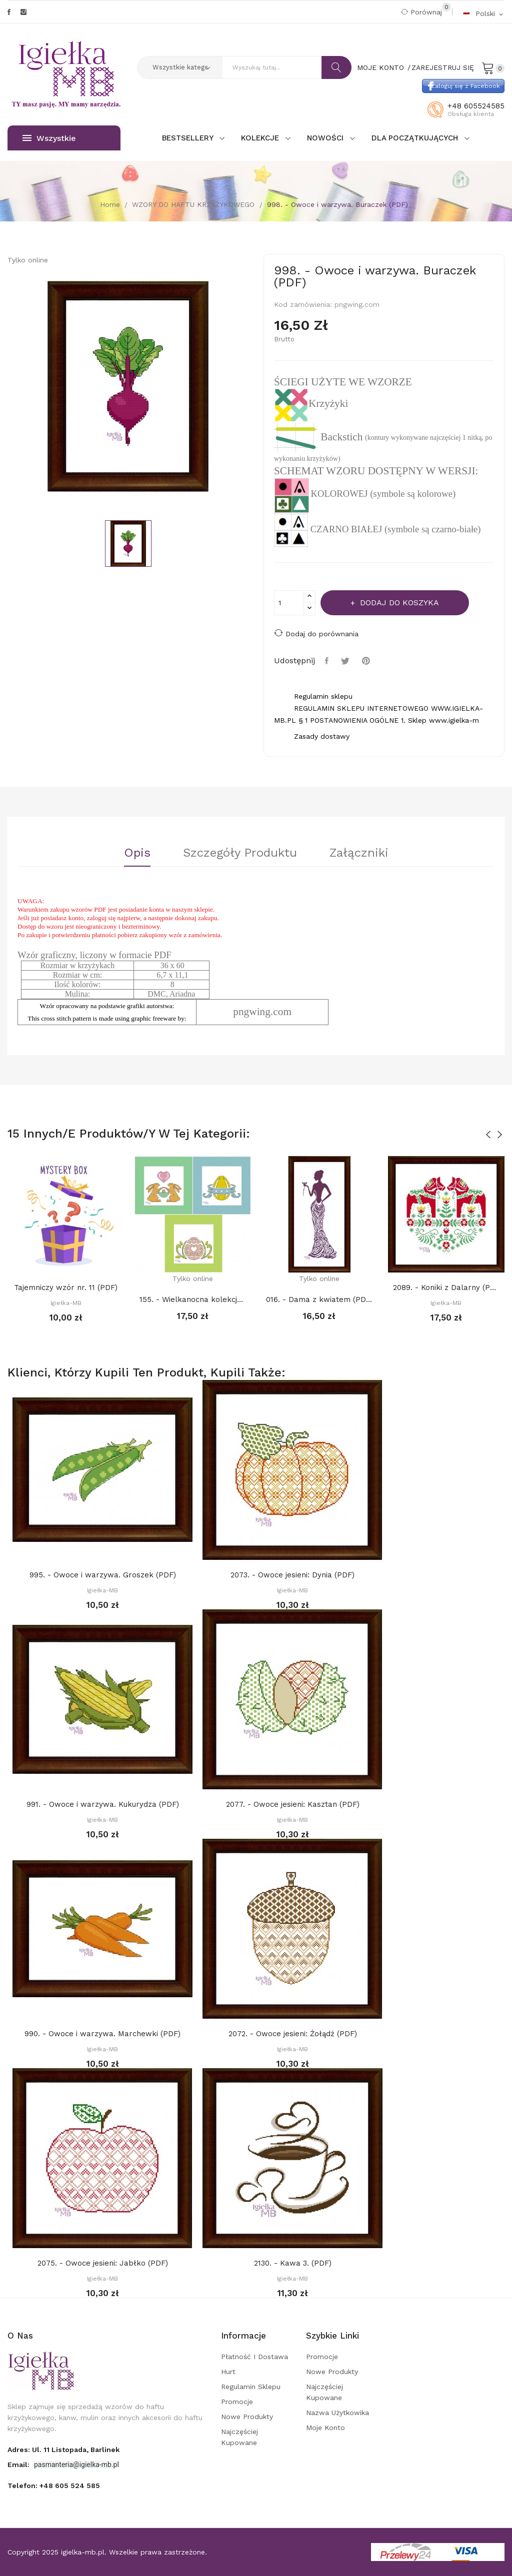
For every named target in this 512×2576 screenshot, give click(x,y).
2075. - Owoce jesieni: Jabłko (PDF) (103, 2263)
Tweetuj (346, 660)
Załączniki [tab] (359, 853)
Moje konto (325, 2428)
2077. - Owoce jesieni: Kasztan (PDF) (293, 1804)
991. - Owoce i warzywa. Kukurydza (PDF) (102, 1804)
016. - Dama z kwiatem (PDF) (319, 1299)
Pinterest (367, 660)
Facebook (9, 11)
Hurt (228, 2372)
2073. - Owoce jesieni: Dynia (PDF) (292, 1574)
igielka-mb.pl (82, 2552)
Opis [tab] (137, 853)
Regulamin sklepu (250, 2387)
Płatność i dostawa (254, 2357)
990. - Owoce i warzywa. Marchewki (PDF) (102, 2033)
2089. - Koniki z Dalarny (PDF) (446, 1287)
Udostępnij (328, 660)
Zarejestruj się (443, 67)
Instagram (23, 11)
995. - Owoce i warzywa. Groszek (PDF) (103, 1574)
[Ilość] (289, 602)
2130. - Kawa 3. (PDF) (293, 2263)
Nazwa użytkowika (337, 2413)
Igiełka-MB (66, 1303)
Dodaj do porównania (316, 633)
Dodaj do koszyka (398, 602)
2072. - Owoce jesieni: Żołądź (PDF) (292, 2033)
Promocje (237, 2402)
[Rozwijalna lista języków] (483, 13)
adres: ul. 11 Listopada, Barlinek (64, 2450)
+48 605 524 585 (70, 2486)
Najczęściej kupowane (239, 2437)
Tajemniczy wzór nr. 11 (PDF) (66, 1287)
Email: (20, 2465)
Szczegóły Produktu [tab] (240, 853)
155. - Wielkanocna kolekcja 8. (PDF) (193, 1299)
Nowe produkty (247, 2417)
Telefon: (54, 2486)
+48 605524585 (476, 105)
